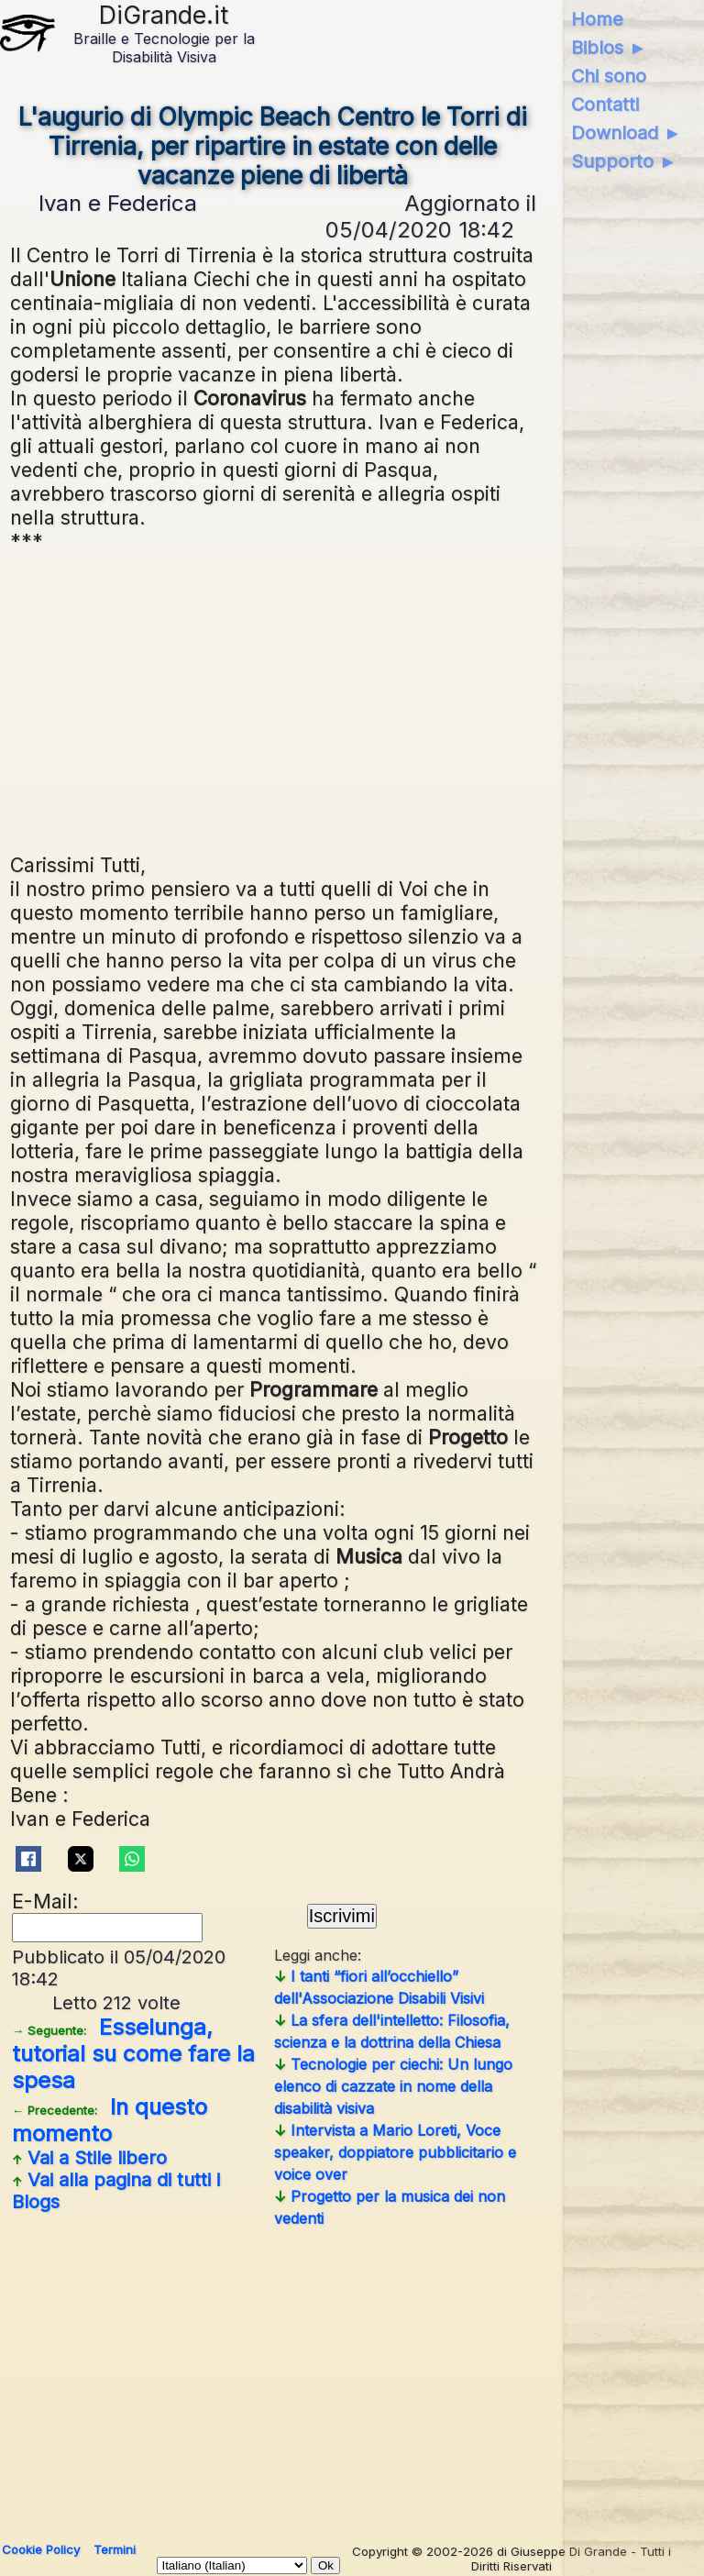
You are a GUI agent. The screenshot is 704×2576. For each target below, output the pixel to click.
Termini (115, 2549)
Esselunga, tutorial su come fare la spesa (133, 2054)
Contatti (605, 105)
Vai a (89, 2158)
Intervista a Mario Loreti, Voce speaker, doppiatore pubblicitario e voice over (395, 2152)
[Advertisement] (273, 700)
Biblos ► (609, 48)
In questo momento (109, 2120)
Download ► (626, 133)
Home (597, 19)
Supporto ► (624, 161)
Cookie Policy (41, 2549)
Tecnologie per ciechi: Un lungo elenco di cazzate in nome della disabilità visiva (393, 2086)
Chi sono (608, 76)
